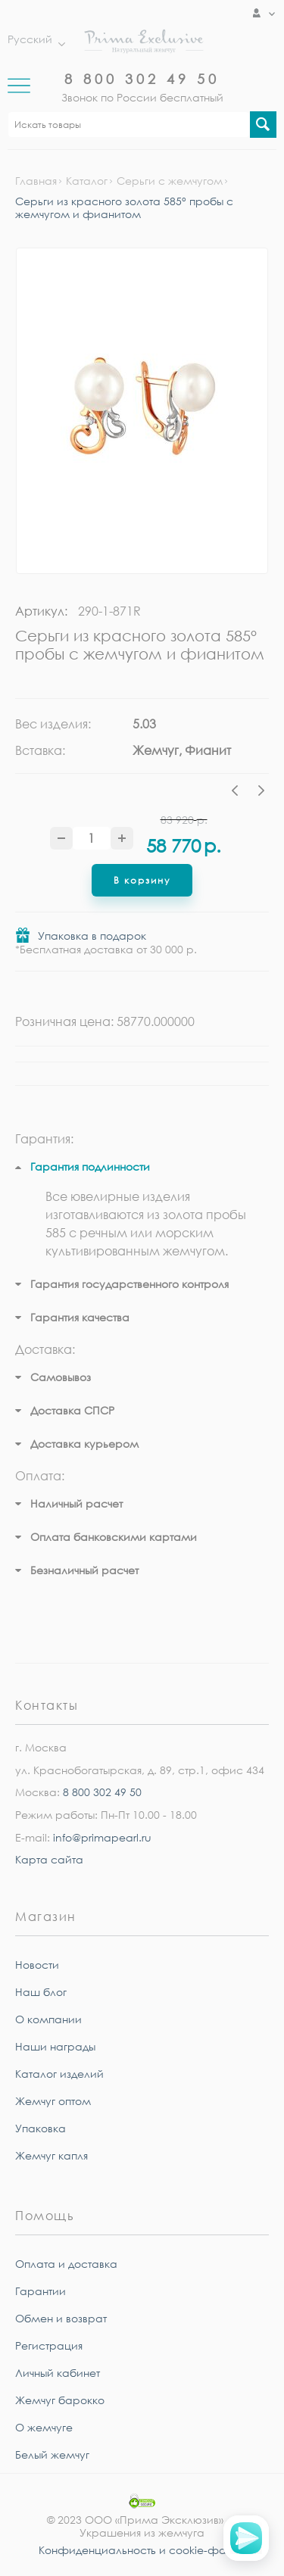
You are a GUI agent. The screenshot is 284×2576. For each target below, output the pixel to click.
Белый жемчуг (52, 2454)
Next (261, 792)
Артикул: (41, 611)
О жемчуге (44, 2427)
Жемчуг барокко (60, 2400)
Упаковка (40, 2128)
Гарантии (40, 2290)
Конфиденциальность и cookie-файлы (142, 2549)
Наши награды (55, 2046)
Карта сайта (49, 1859)
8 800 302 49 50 (142, 78)
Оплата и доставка (66, 2263)
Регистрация (49, 2345)
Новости (37, 1964)
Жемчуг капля (51, 2155)
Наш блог (41, 1991)
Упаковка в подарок (92, 935)
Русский (33, 39)
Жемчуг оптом (53, 2100)
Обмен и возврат (61, 2318)
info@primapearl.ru (102, 1837)
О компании (48, 2019)
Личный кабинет (57, 2372)
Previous (238, 792)
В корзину (142, 880)
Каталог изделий (59, 2073)
